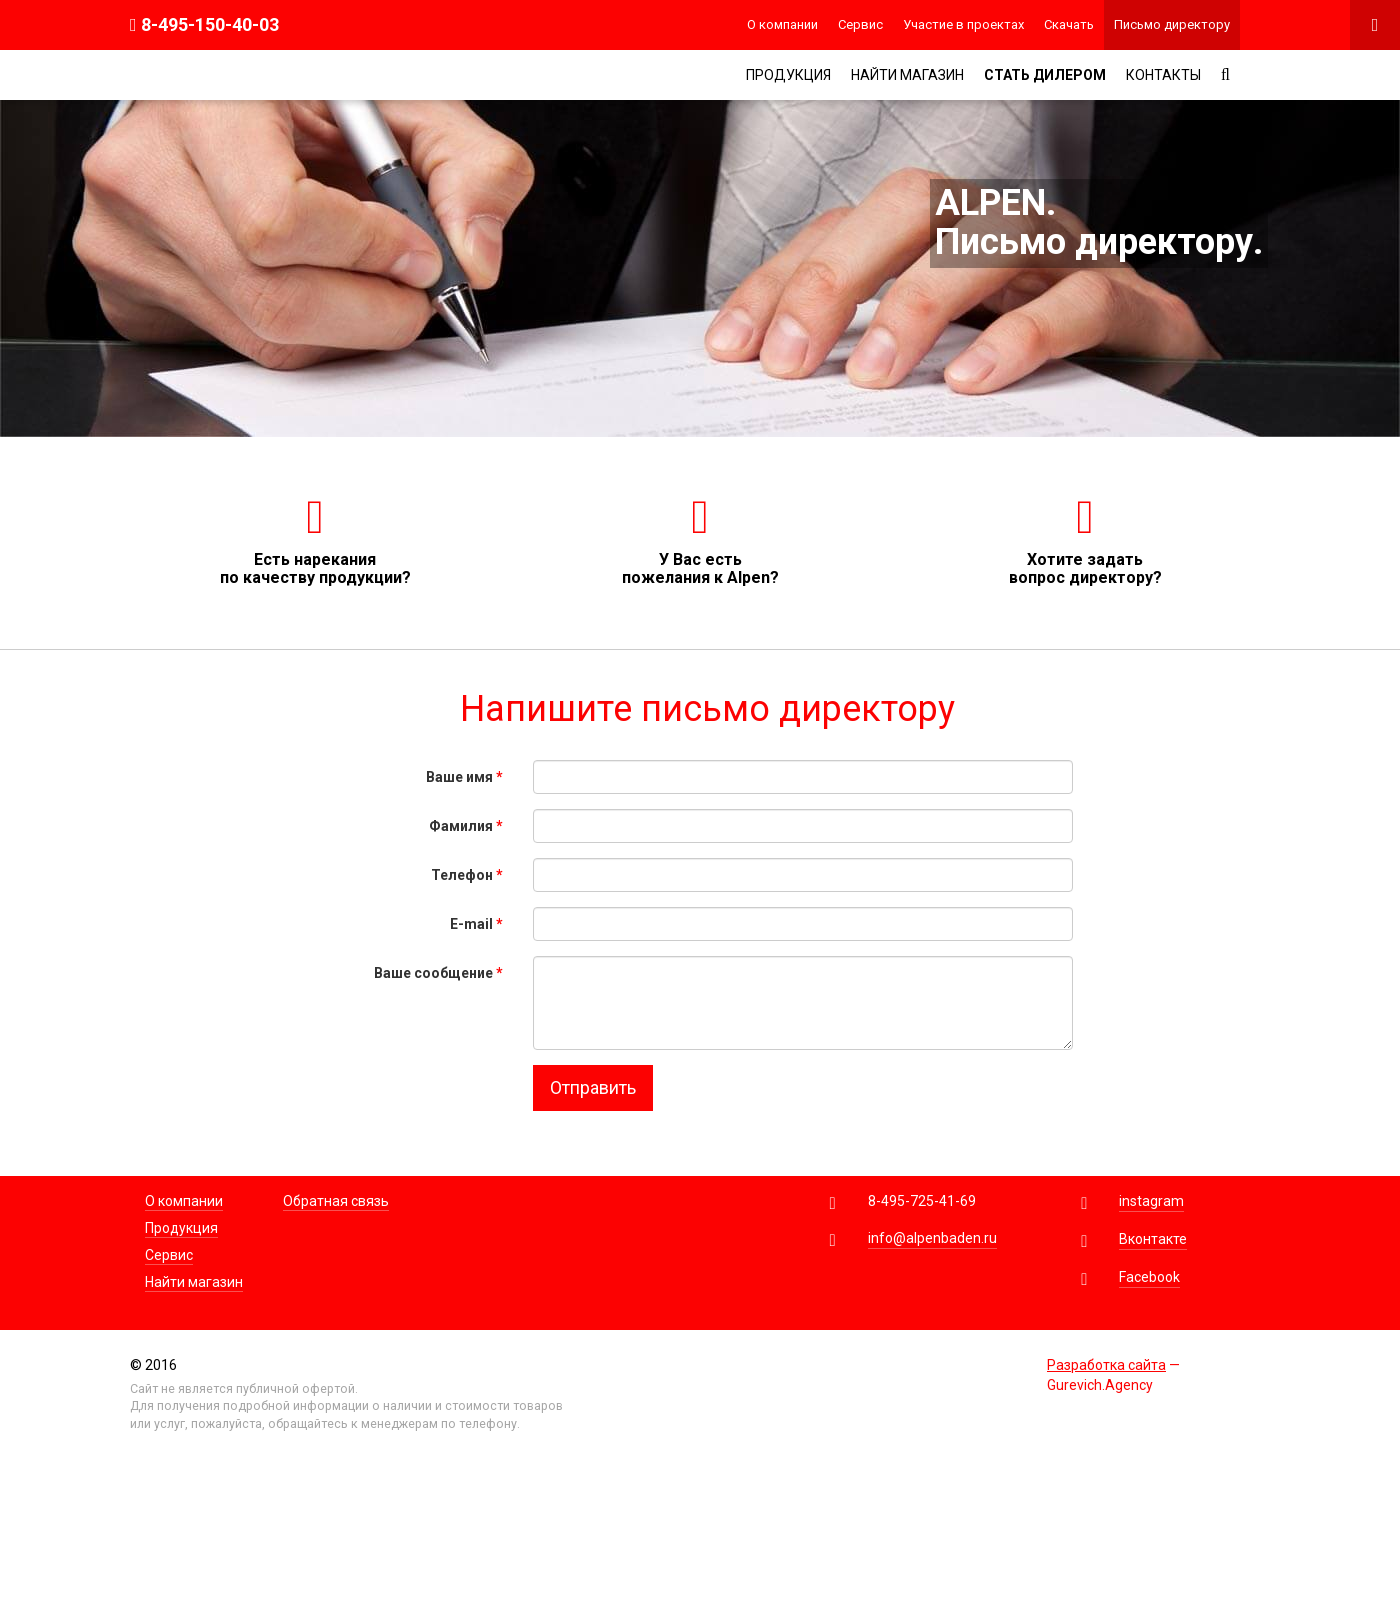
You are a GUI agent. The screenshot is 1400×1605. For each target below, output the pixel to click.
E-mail (476, 924)
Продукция (788, 75)
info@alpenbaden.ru (932, 1238)
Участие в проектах (963, 24)
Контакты (1163, 75)
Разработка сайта (1106, 1365)
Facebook (1149, 1277)
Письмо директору (1172, 24)
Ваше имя (464, 777)
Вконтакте (1153, 1239)
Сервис (860, 24)
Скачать (1069, 24)
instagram (1151, 1201)
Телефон (467, 875)
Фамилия (466, 826)
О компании (782, 24)
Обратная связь (336, 1201)
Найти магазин (907, 75)
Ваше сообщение (438, 973)
